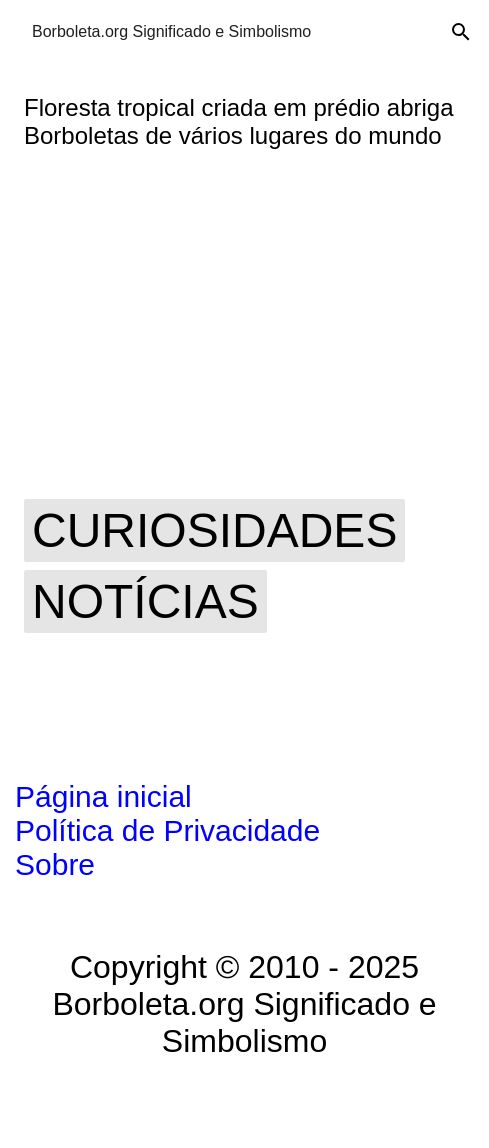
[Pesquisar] (461, 32)
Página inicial (103, 796)
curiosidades (214, 530)
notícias (145, 601)
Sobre (55, 864)
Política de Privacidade (167, 830)
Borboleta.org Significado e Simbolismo (171, 31)
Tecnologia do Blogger (244, 1104)
